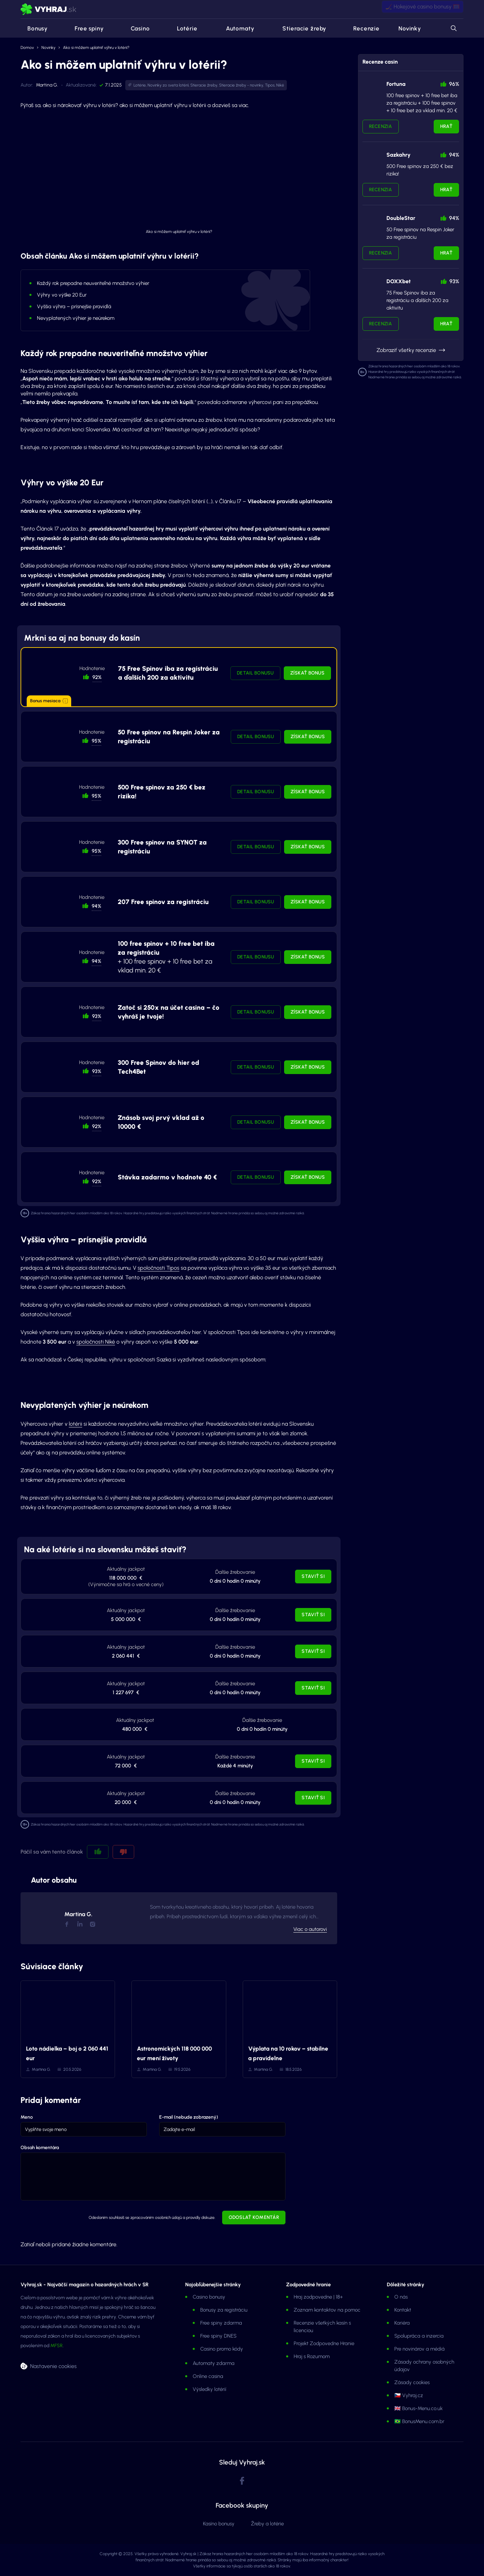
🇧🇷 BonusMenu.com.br (419, 2421)
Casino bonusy (209, 2297)
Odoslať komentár (254, 2217)
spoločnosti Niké (95, 1341)
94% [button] (96, 906)
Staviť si (313, 1576)
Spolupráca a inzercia (419, 2336)
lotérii (75, 1424)
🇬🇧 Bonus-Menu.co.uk (418, 2408)
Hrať (446, 126)
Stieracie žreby (299, 28)
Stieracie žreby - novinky (241, 85)
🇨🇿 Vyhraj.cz (408, 2395)
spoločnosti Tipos (158, 1268)
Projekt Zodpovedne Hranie (324, 2343)
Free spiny (85, 28)
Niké (280, 85)
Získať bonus (307, 673)
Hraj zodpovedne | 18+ (318, 2297)
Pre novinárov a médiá (419, 2349)
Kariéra (402, 2323)
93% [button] (96, 1016)
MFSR (56, 2346)
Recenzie (362, 28)
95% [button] (96, 741)
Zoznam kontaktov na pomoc (327, 2310)
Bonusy (34, 28)
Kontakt (402, 2310)
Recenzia (380, 126)
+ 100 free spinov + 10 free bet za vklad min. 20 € (166, 957)
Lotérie (183, 28)
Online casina (208, 2376)
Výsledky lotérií (209, 2389)
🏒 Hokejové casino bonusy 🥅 (422, 9)
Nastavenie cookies (53, 2366)
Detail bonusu (255, 673)
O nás (401, 2297)
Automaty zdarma (213, 2363)
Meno (27, 2117)
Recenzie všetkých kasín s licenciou (322, 2326)
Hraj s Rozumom (312, 2356)
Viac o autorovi (310, 1929)
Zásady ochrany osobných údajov (424, 2365)
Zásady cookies (412, 2382)
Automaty (235, 28)
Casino (136, 28)
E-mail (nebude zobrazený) (188, 2117)
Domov (27, 47)
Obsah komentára (40, 2147)
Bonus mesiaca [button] (49, 701)
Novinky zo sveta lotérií (168, 85)
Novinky (409, 28)
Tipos (270, 85)
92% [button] (97, 677)
